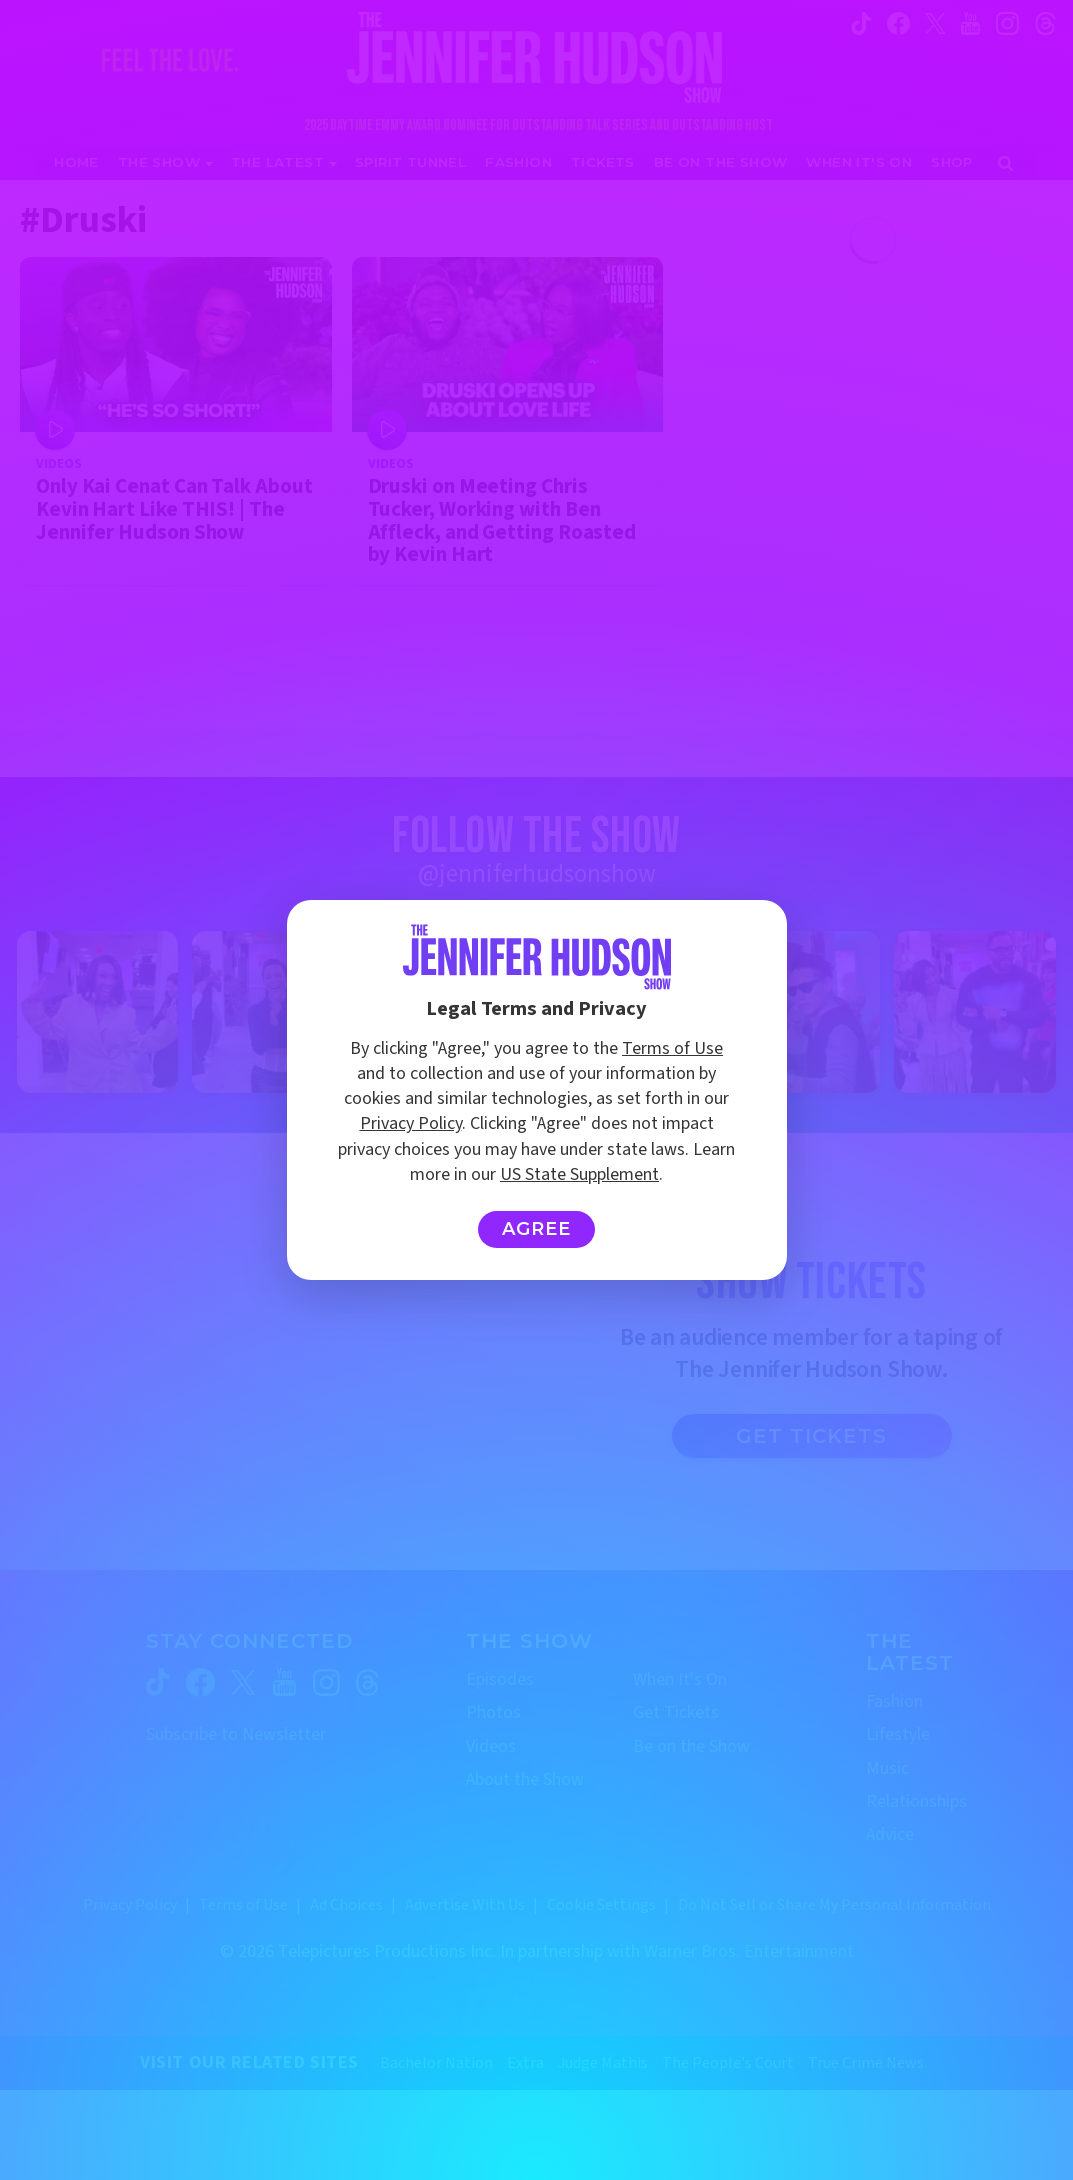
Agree (536, 1229)
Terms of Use (672, 1048)
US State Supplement (579, 1174)
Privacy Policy (411, 1123)
